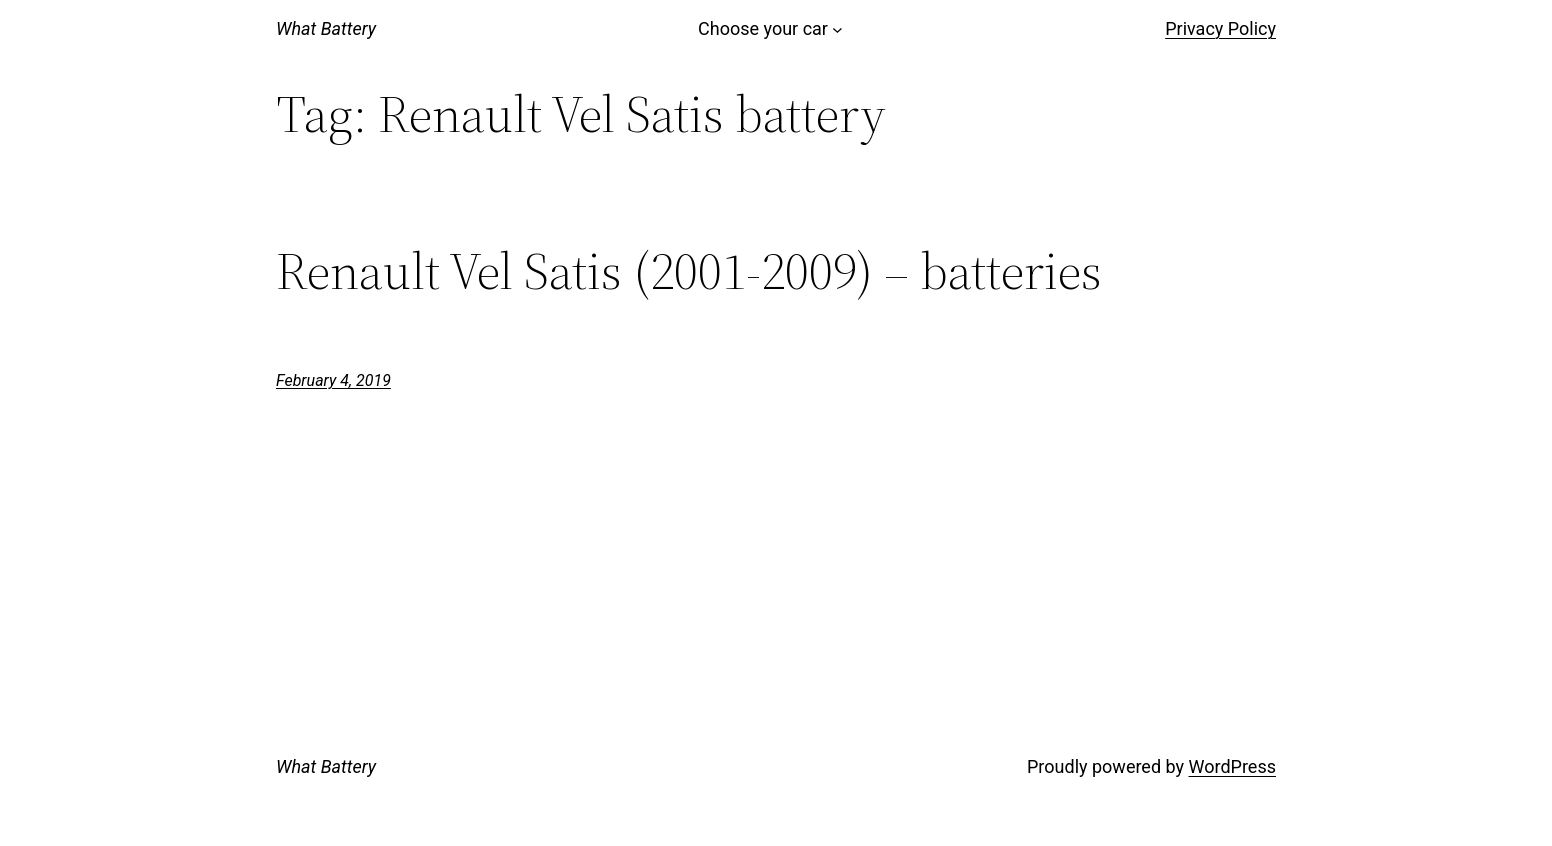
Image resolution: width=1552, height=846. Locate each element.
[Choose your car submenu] (837, 29)
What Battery (326, 28)
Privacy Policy (1220, 28)
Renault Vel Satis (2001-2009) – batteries (689, 271)
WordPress (1232, 766)
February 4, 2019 (333, 380)
